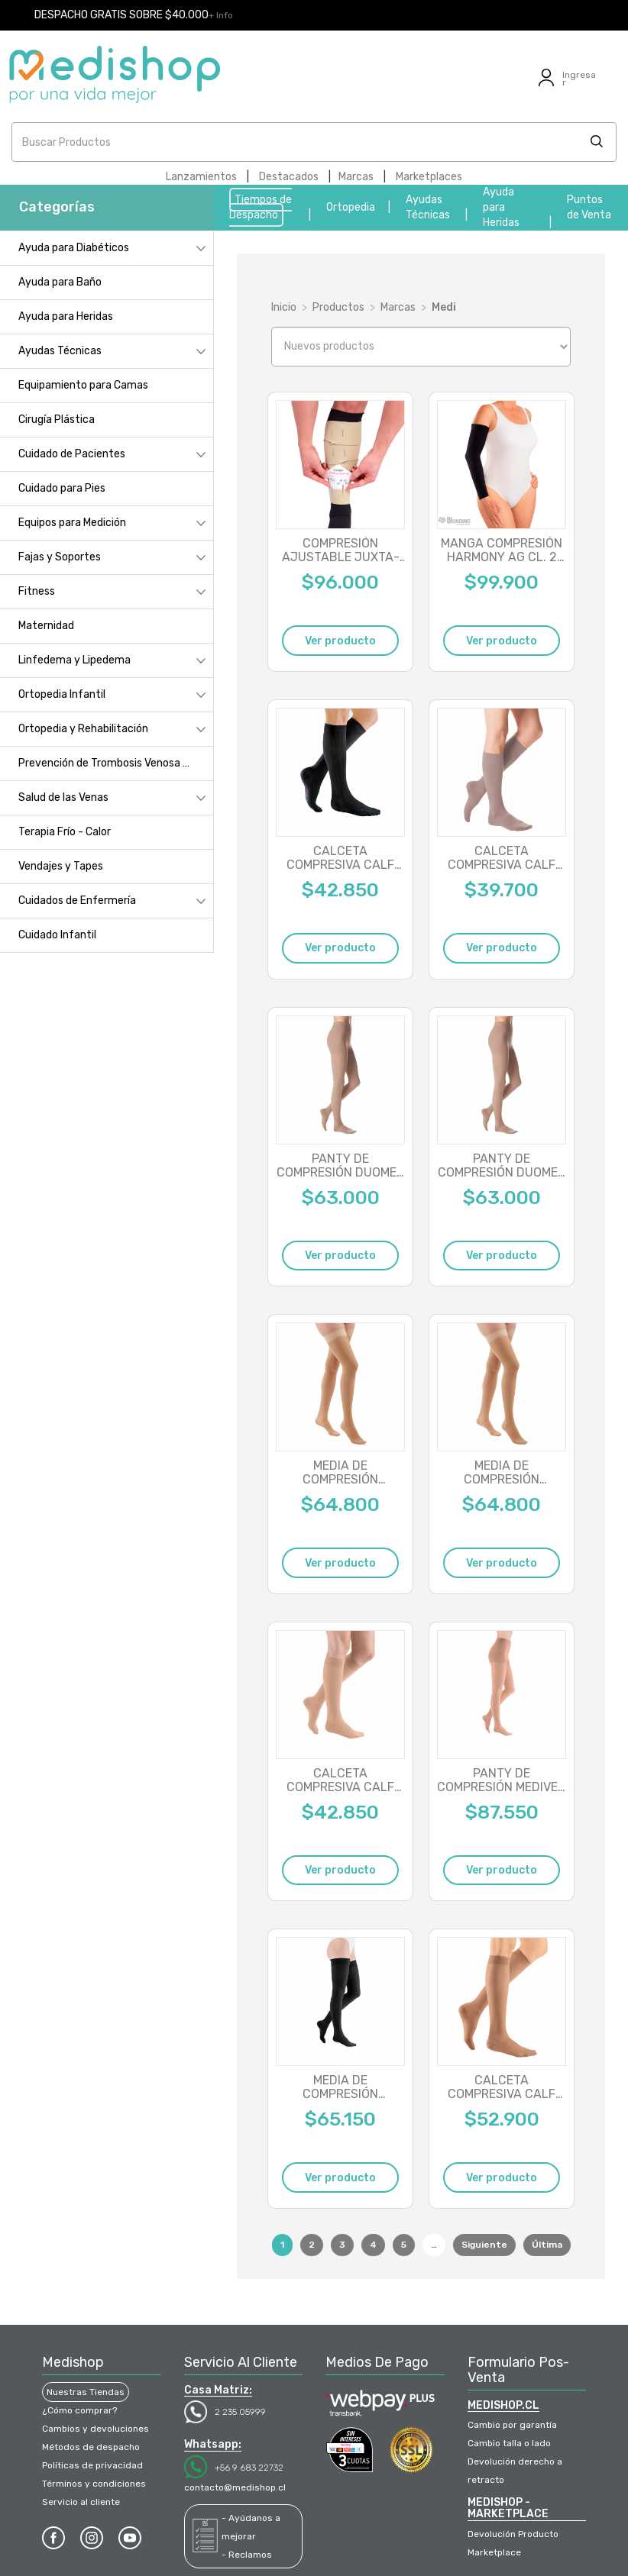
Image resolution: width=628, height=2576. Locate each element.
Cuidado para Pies (61, 488)
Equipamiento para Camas (83, 385)
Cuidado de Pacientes (71, 453)
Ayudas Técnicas (60, 350)
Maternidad (46, 625)
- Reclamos (247, 2554)
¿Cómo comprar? (79, 2410)
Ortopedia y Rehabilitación (83, 728)
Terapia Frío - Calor (64, 831)
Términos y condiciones (94, 2483)
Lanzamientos (201, 176)
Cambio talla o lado (509, 2443)
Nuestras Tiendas (86, 2392)
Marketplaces (429, 176)
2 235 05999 (240, 2412)
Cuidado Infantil (57, 934)
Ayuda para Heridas (501, 207)
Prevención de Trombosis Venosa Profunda (115, 763)
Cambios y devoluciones (95, 2428)
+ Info (221, 15)
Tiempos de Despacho (260, 207)
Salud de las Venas (63, 797)
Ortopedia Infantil (61, 694)
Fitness (36, 591)
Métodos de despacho (91, 2447)
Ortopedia (350, 207)
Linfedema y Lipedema (74, 660)
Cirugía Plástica (56, 419)
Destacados (289, 176)
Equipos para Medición (72, 522)
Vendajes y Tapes (60, 866)
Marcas (356, 176)
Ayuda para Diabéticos (73, 247)
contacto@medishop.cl (235, 2487)
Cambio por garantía (512, 2424)
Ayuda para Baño (60, 282)
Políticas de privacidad (92, 2465)
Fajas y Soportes (59, 556)
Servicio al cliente (81, 2502)
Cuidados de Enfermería (77, 900)
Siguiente (484, 2244)
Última (547, 2244)
